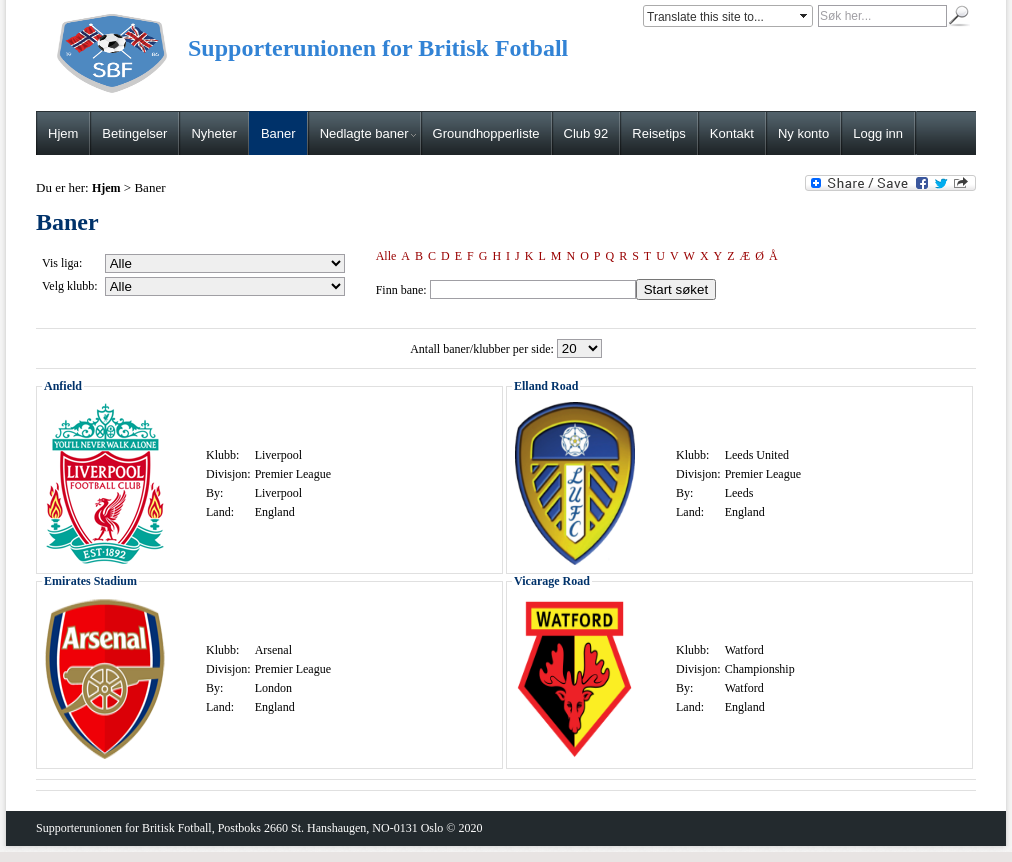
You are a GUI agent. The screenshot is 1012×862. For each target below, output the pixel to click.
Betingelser (134, 133)
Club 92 (586, 133)
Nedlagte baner (368, 133)
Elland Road (546, 386)
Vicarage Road (552, 581)
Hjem (63, 133)
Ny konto (803, 133)
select (805, 16)
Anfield (63, 386)
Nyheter (214, 133)
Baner (278, 133)
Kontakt (732, 133)
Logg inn (878, 133)
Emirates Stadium (90, 581)
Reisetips (658, 133)
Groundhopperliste (486, 133)
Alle (386, 256)
